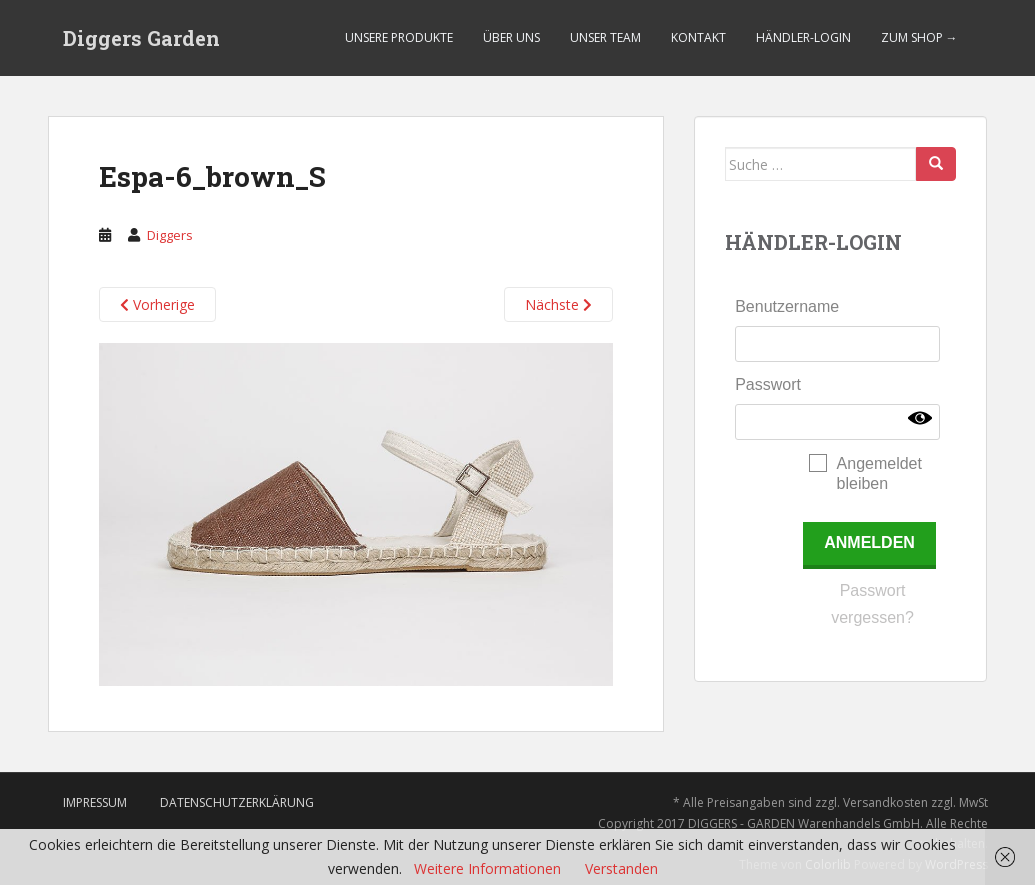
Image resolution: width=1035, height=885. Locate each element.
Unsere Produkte (399, 37)
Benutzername (787, 306)
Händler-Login (803, 37)
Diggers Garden (141, 38)
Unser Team (605, 37)
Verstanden (621, 868)
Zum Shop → (919, 37)
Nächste (558, 304)
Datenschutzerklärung (237, 802)
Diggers (170, 235)
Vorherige (157, 304)
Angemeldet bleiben (879, 473)
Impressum (95, 802)
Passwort (768, 384)
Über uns (511, 37)
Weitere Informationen (487, 868)
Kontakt (698, 37)
